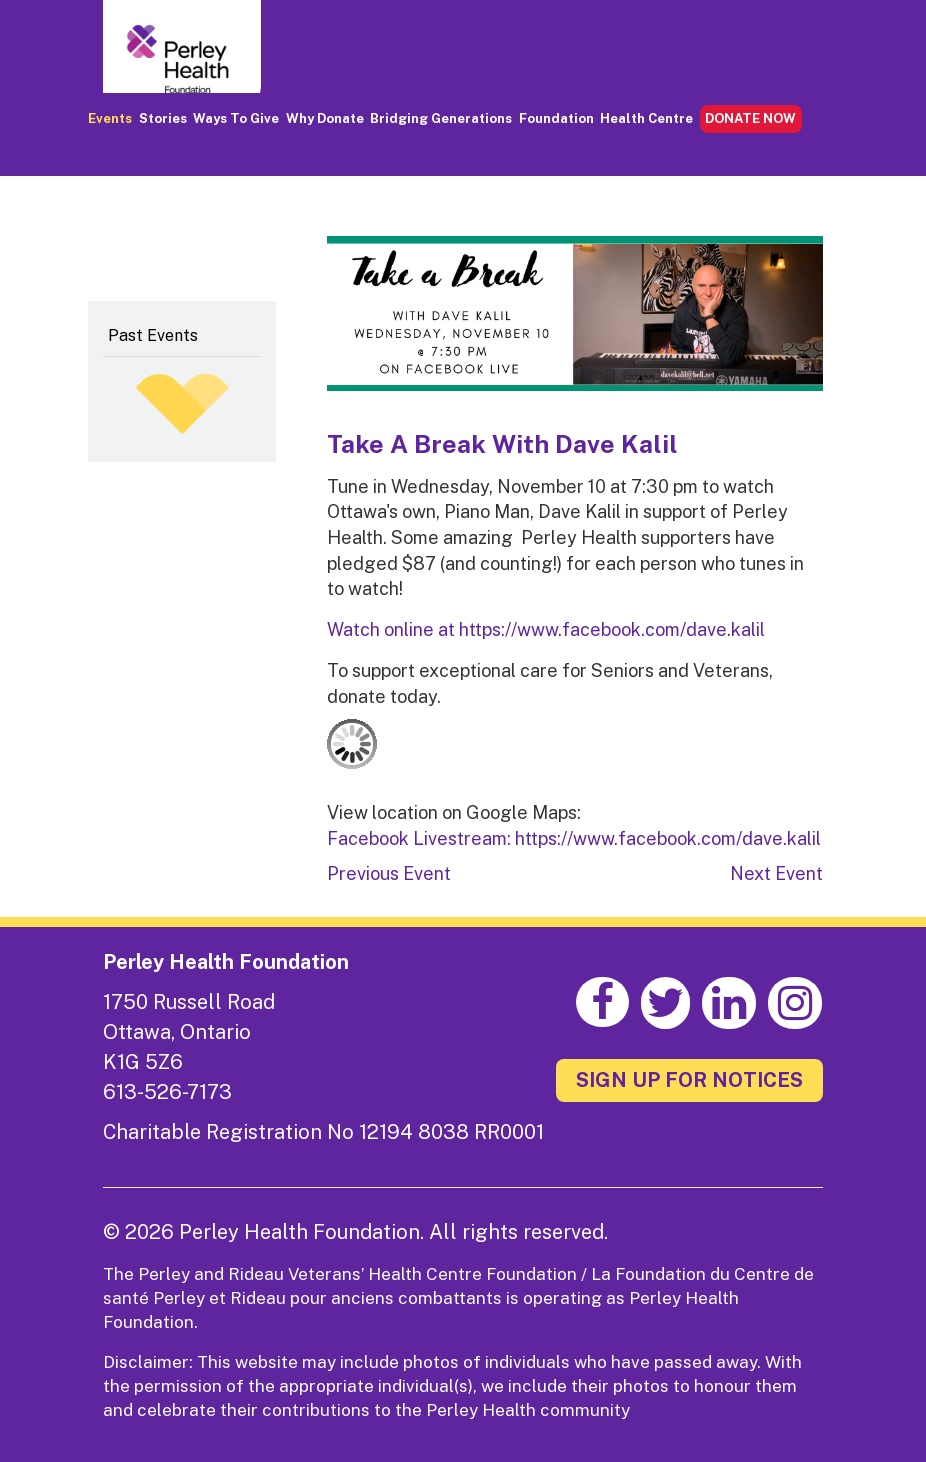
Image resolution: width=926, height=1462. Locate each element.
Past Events (153, 335)
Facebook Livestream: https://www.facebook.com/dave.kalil (574, 838)
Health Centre (646, 118)
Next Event (776, 873)
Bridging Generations (441, 118)
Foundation (556, 118)
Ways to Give (236, 118)
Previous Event (389, 873)
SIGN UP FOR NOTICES (689, 1080)
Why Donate (325, 118)
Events (110, 118)
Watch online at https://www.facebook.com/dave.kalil (546, 629)
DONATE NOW (750, 118)
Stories (163, 118)
